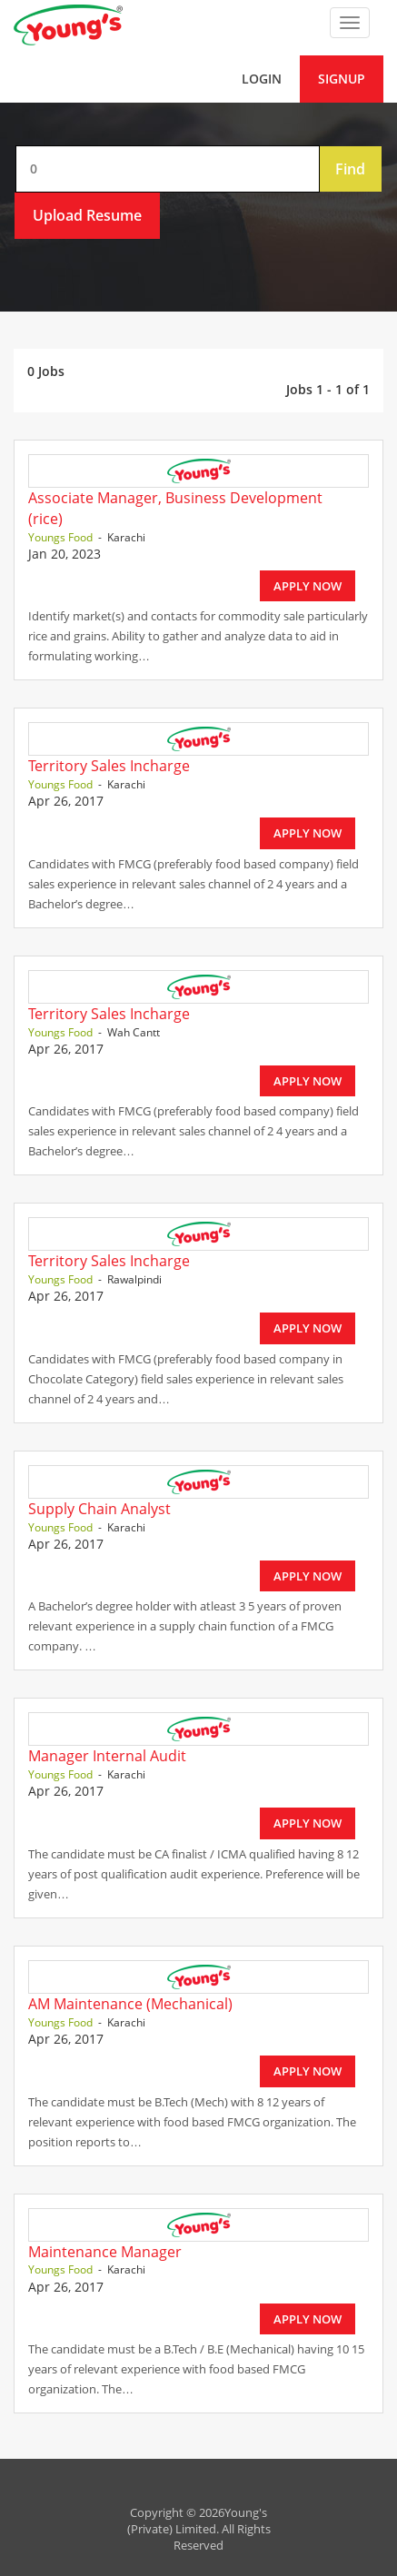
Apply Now (307, 586)
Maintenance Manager (105, 2252)
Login (262, 78)
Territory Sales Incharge (109, 766)
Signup (341, 78)
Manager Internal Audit (107, 1756)
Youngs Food (60, 537)
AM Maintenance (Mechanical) (130, 2004)
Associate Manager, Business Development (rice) (175, 508)
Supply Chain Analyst (99, 1509)
